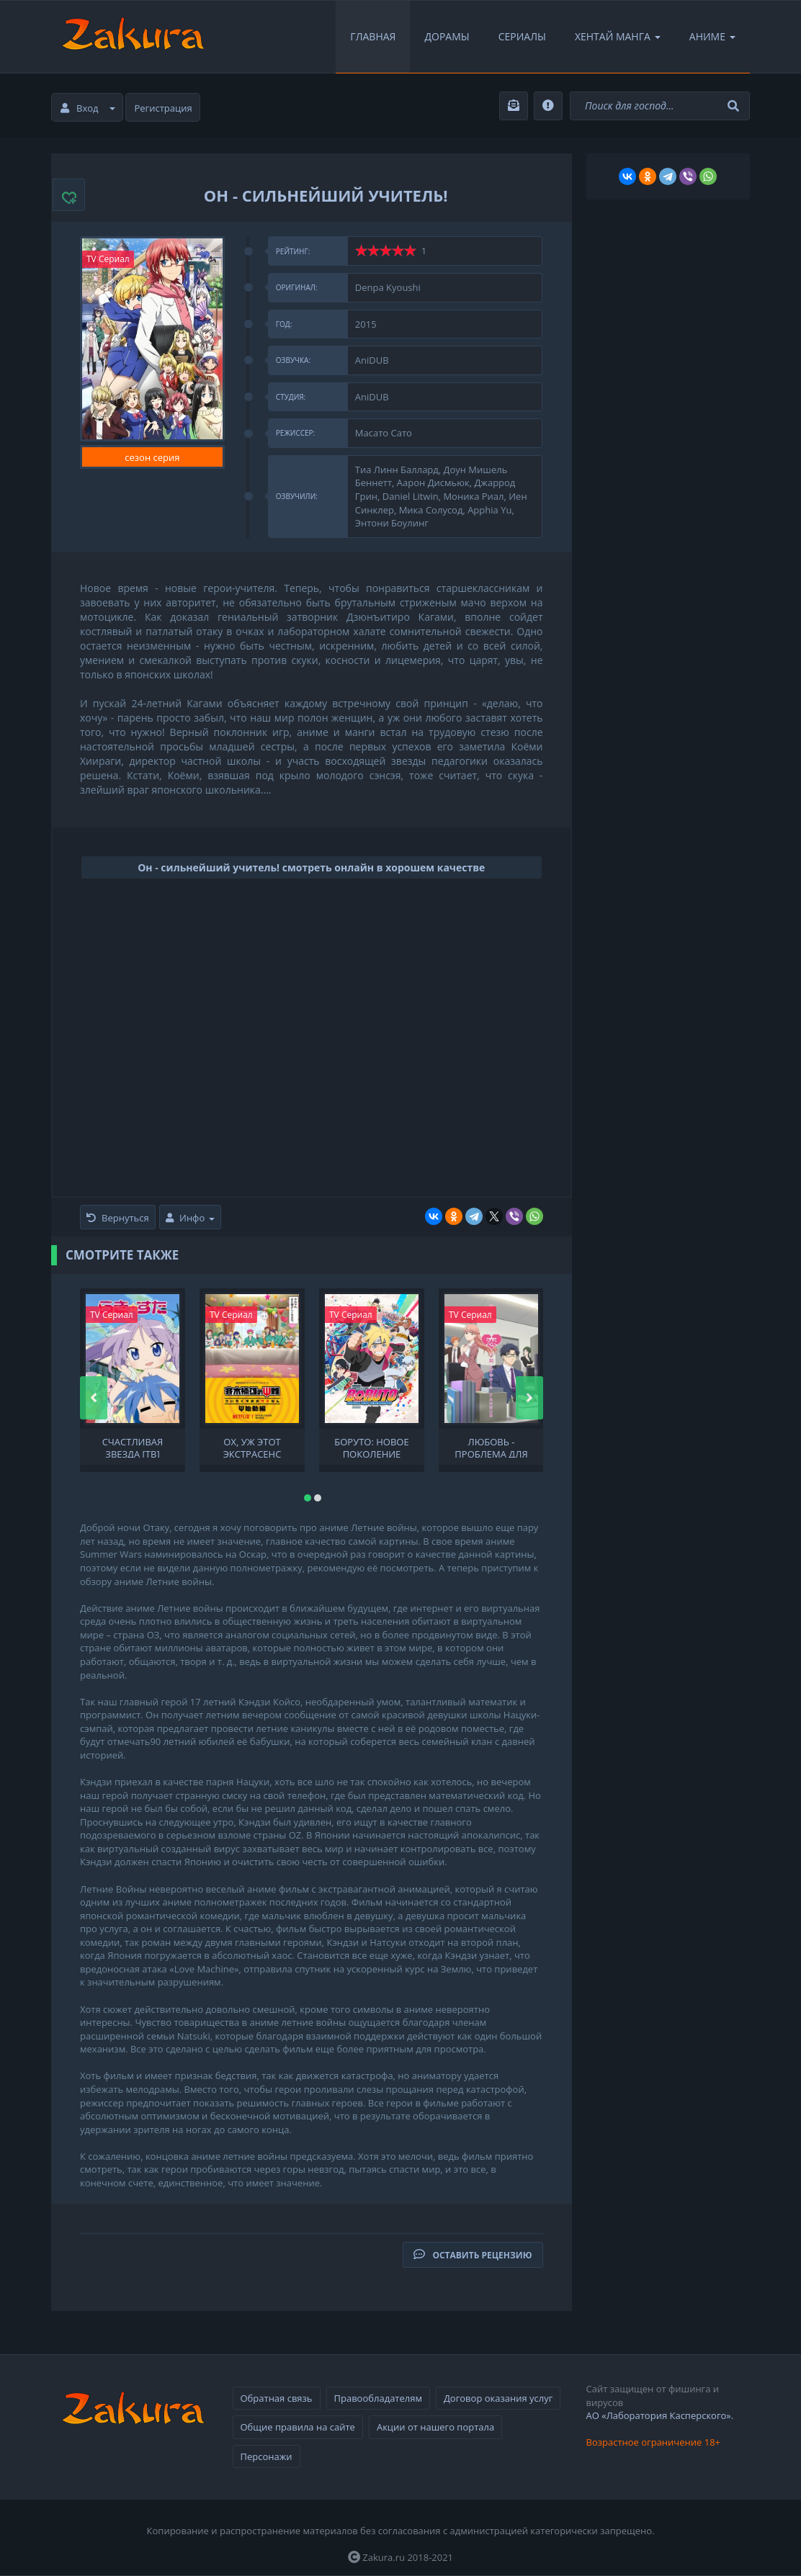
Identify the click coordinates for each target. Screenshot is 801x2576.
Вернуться (117, 1217)
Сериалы (522, 36)
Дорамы (446, 36)
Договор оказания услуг (498, 2398)
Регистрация (163, 108)
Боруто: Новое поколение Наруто (371, 1447)
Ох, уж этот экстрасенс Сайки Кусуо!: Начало (252, 1447)
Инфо (190, 1217)
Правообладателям (378, 2398)
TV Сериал (108, 259)
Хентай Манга (618, 36)
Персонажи (266, 2456)
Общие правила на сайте (298, 2426)
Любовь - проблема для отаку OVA (491, 1447)
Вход (88, 108)
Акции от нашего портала (435, 2426)
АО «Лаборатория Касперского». (660, 2415)
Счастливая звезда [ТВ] (133, 1447)
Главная (372, 36)
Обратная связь (277, 2398)
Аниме (712, 36)
